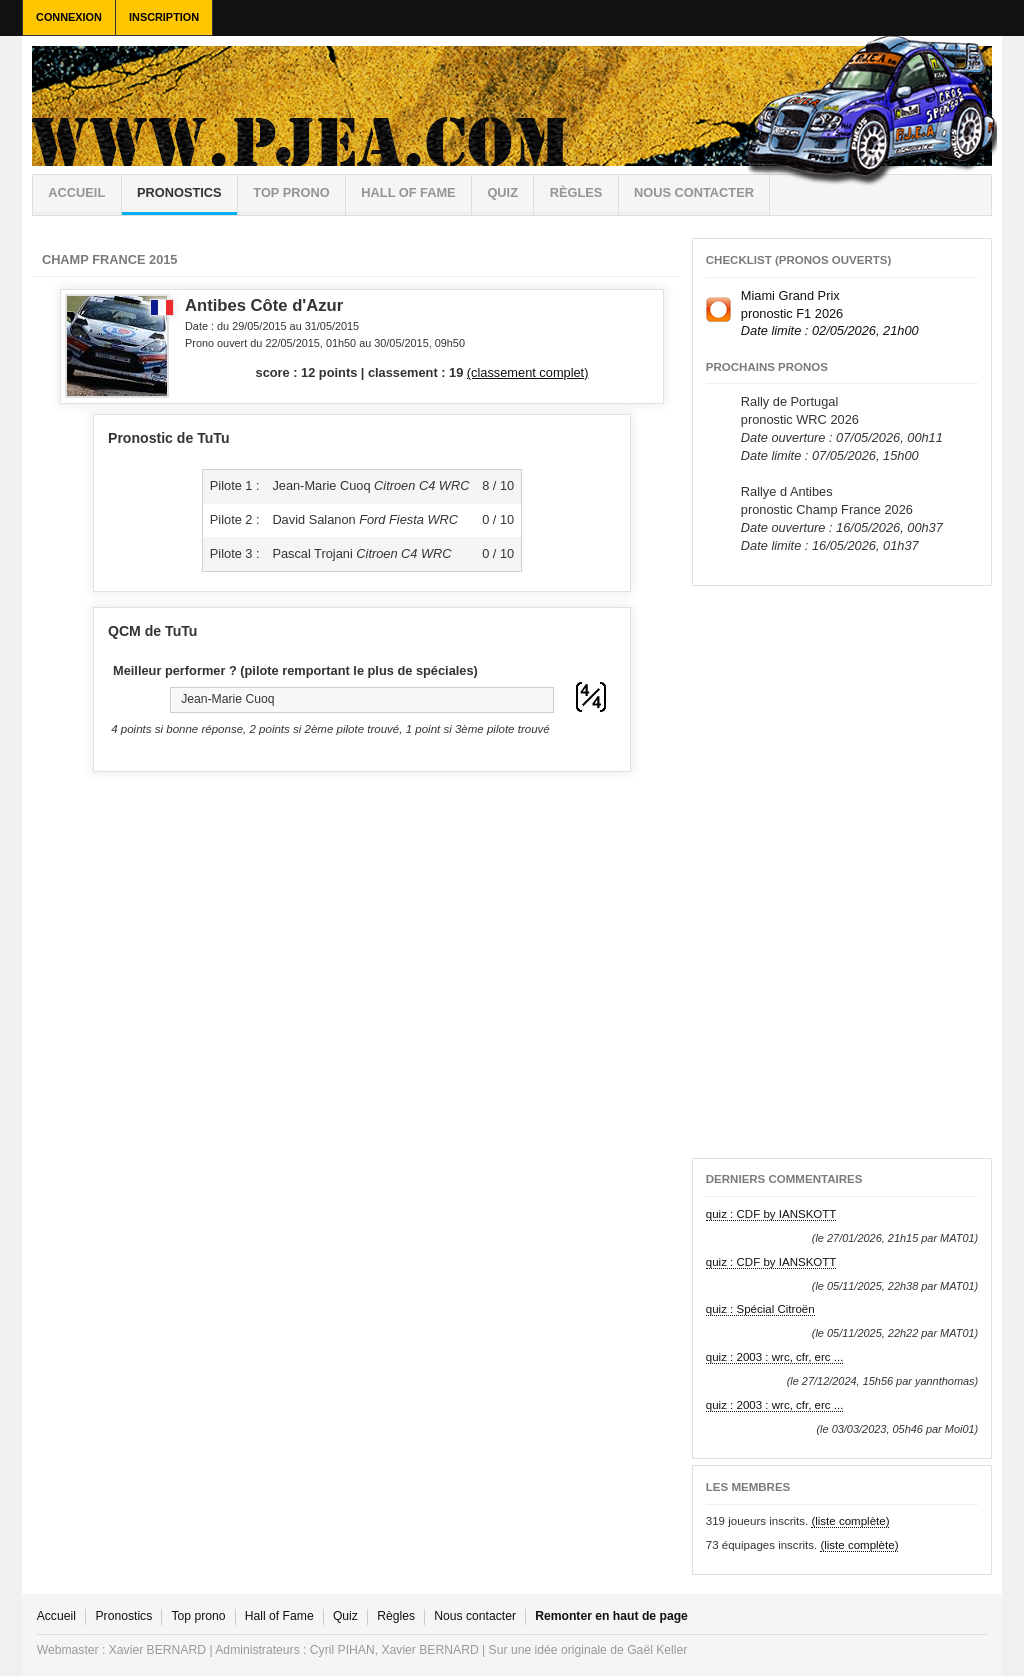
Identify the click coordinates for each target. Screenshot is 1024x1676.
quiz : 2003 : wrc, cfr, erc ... (775, 1357)
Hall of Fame (408, 192)
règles (576, 192)
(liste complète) (850, 1521)
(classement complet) (528, 372)
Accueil (76, 192)
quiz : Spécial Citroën (760, 1309)
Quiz (502, 192)
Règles (396, 1616)
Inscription (164, 17)
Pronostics (179, 192)
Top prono (291, 192)
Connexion (69, 17)
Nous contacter (694, 192)
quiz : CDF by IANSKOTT (771, 1214)
